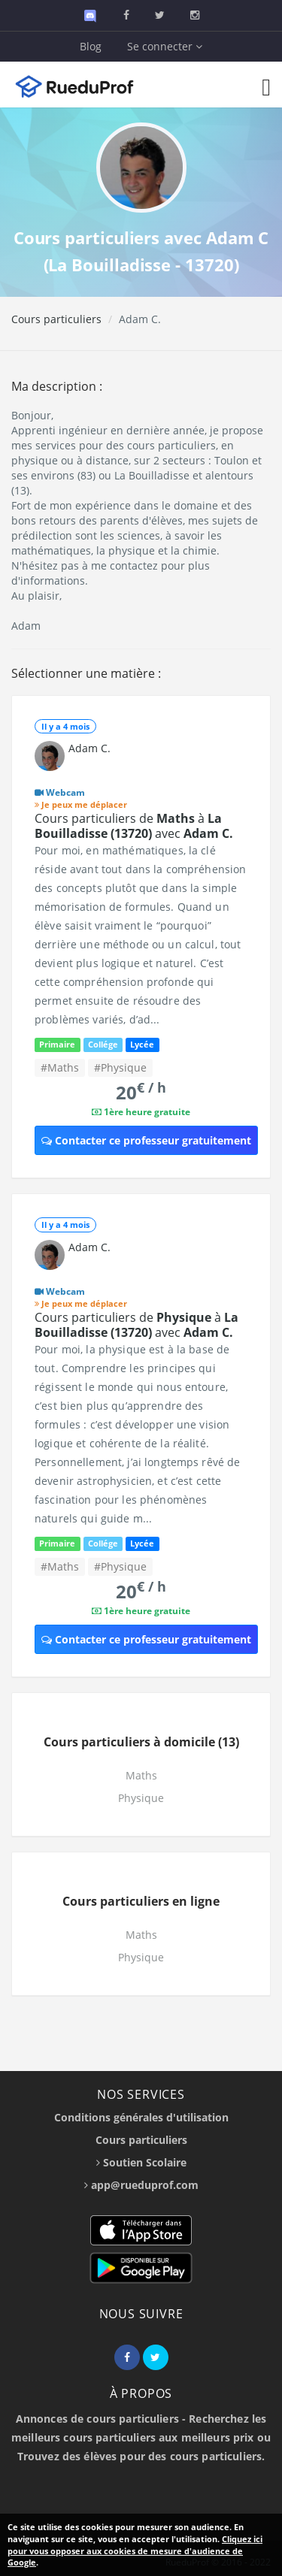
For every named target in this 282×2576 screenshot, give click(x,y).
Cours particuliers (56, 319)
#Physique (120, 1067)
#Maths (60, 1067)
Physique (141, 1798)
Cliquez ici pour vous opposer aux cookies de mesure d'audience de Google (135, 2550)
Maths (141, 1775)
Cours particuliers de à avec (134, 826)
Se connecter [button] (164, 46)
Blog (91, 46)
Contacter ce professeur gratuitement (146, 1140)
